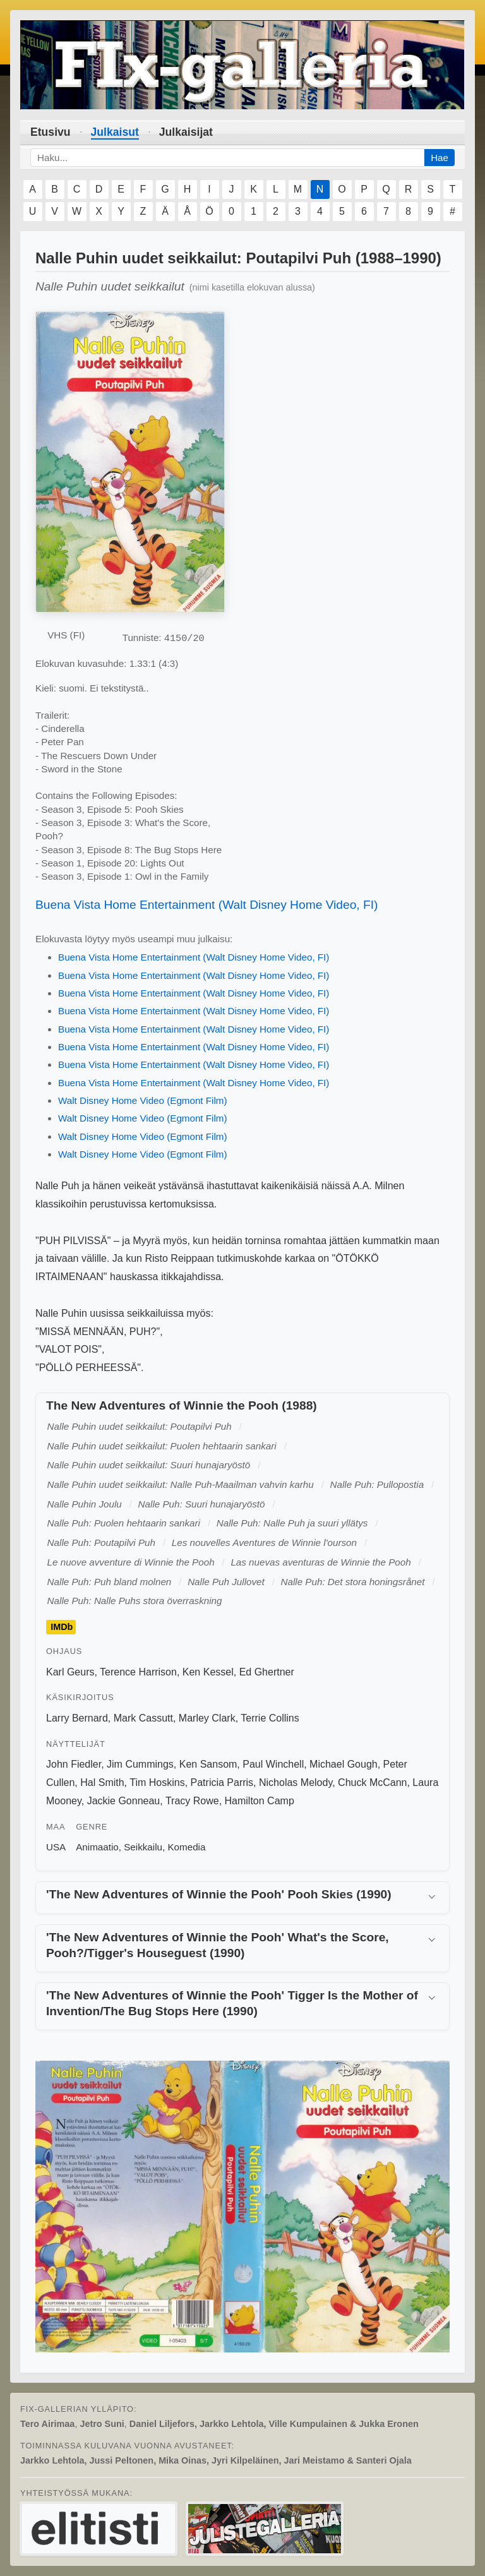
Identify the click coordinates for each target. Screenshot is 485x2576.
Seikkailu (143, 1847)
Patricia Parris (222, 1782)
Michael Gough (343, 1764)
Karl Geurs (70, 1672)
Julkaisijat (186, 132)
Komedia (186, 1847)
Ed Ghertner (266, 1672)
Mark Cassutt (143, 1718)
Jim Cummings (140, 1764)
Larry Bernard (77, 1718)
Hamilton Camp (259, 1800)
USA (56, 1847)
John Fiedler (73, 1764)
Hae (439, 157)
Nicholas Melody (295, 1782)
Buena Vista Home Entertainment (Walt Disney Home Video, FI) (206, 904)
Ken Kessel (208, 1672)
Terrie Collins (270, 1718)
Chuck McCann (372, 1782)
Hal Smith (102, 1782)
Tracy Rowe (192, 1800)
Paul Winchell (273, 1764)
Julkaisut (115, 132)
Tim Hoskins (156, 1782)
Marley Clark (207, 1718)
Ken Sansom (208, 1764)
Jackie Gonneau (123, 1800)
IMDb (62, 1627)
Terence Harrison (138, 1672)
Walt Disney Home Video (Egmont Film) (142, 1100)
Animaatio (97, 1847)
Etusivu (50, 132)
